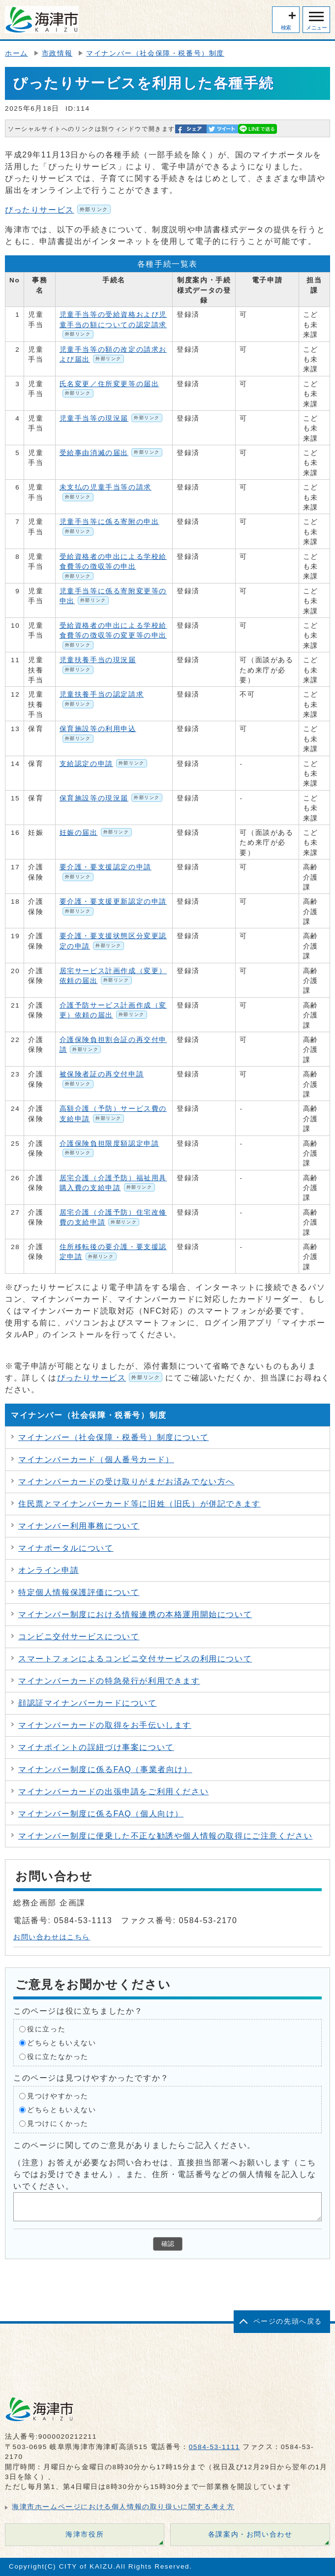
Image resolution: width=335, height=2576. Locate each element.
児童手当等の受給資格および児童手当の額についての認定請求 (113, 324)
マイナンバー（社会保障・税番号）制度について (113, 1437)
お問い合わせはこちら (51, 1937)
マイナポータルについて (66, 1548)
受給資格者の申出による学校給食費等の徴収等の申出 (113, 567)
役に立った (46, 2028)
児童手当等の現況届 (111, 418)
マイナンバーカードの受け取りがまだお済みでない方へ (126, 1481)
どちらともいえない (61, 2042)
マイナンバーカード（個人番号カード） (96, 1459)
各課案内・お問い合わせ (250, 2534)
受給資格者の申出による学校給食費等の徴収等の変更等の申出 (113, 635)
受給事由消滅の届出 (111, 453)
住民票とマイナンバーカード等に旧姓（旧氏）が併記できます (139, 1504)
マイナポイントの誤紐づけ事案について (96, 1747)
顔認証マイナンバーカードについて (87, 1703)
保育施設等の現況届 (111, 798)
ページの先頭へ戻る (287, 2321)
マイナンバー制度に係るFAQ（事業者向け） (105, 1769)
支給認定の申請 (103, 763)
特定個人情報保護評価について (78, 1592)
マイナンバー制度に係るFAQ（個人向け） (100, 1813)
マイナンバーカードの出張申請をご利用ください (113, 1791)
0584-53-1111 (214, 2447)
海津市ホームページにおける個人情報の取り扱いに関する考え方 (123, 2507)
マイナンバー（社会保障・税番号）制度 (155, 53)
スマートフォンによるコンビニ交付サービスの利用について (135, 1659)
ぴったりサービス (58, 210)
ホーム (16, 53)
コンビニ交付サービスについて (78, 1636)
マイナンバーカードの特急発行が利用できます (109, 1681)
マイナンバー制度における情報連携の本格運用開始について (135, 1614)
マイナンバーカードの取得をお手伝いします (104, 1725)
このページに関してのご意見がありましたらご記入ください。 (134, 2145)
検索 (286, 28)
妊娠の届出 (96, 832)
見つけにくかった (58, 2123)
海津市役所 (84, 2534)
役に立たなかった (58, 2056)
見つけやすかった (58, 2095)
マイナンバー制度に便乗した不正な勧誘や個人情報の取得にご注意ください (165, 1836)
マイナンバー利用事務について (78, 1526)
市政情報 (57, 53)
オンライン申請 (48, 1570)
